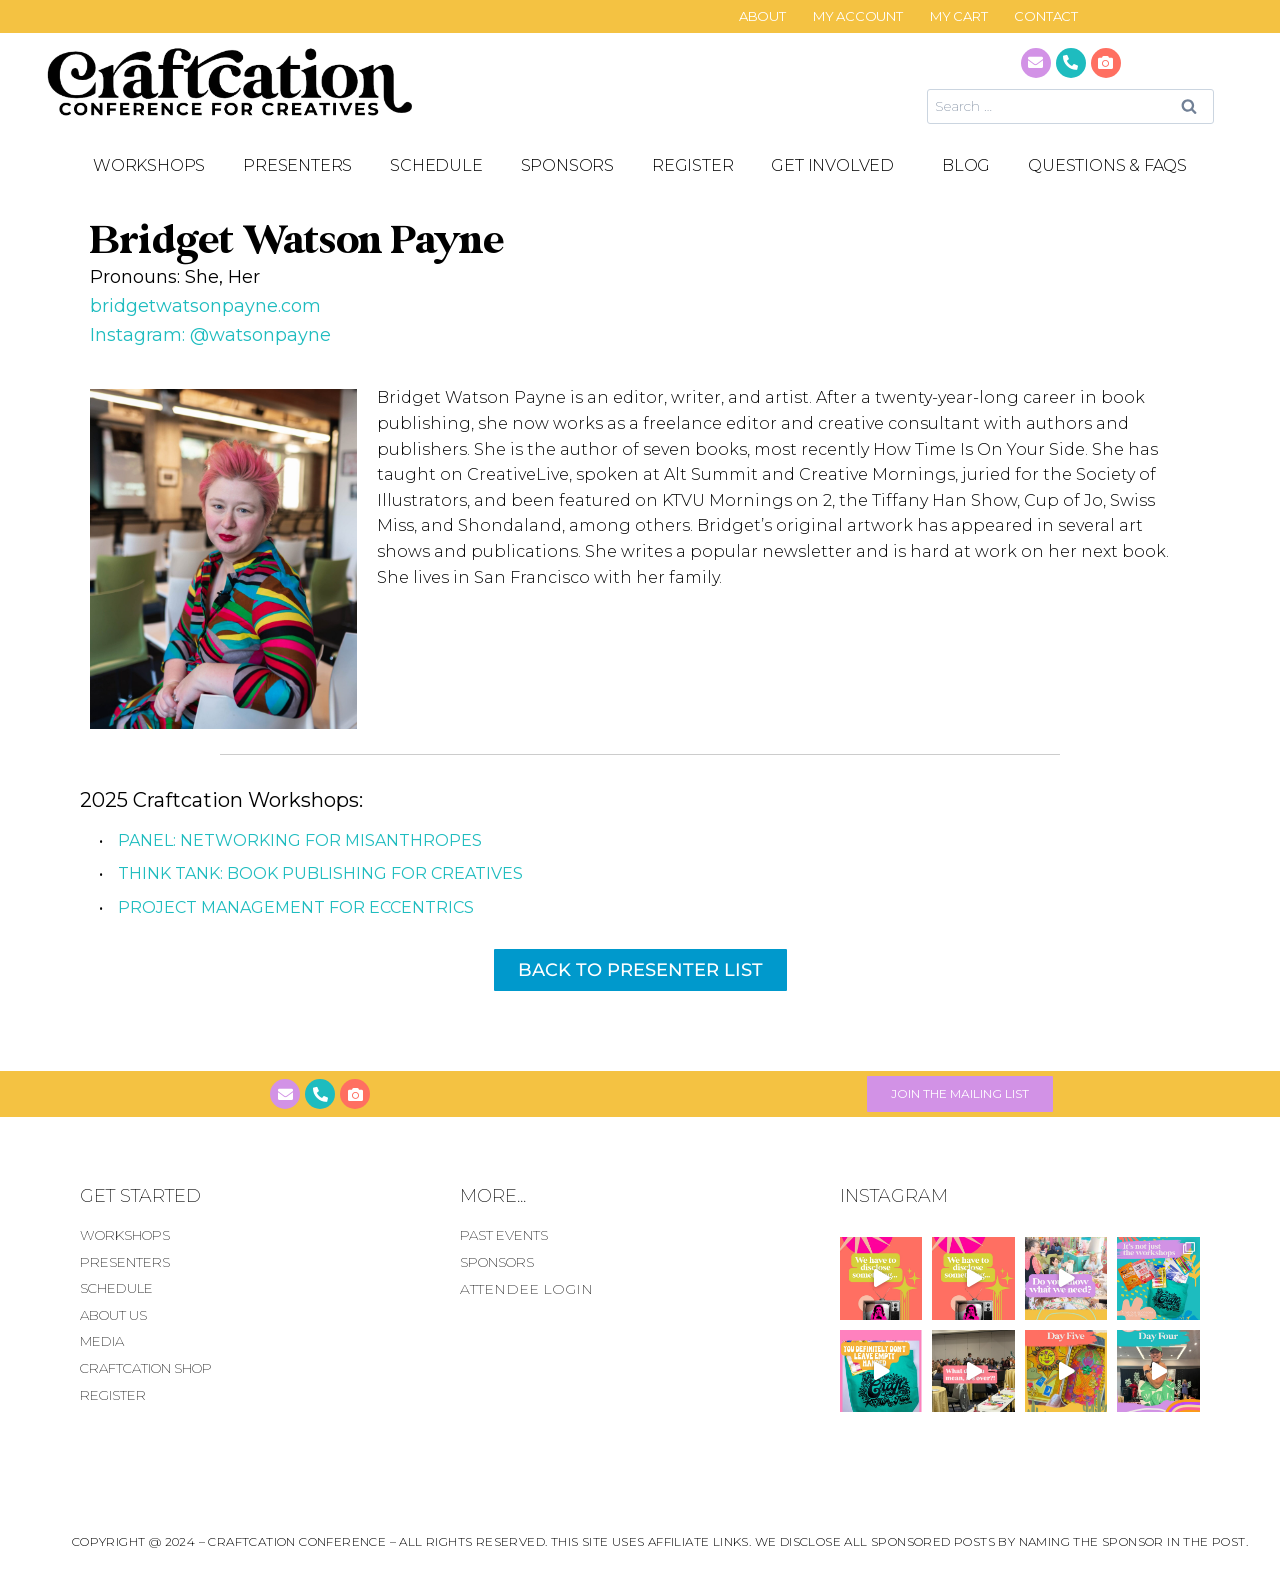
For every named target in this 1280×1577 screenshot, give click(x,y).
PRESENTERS (297, 165)
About (762, 16)
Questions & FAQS (1107, 165)
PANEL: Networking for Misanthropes (300, 840)
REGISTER (692, 165)
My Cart (959, 16)
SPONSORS (567, 165)
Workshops (149, 165)
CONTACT (1046, 16)
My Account (858, 16)
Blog (966, 165)
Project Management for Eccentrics (296, 907)
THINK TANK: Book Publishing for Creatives (320, 873)
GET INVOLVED (837, 166)
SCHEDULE (436, 165)
